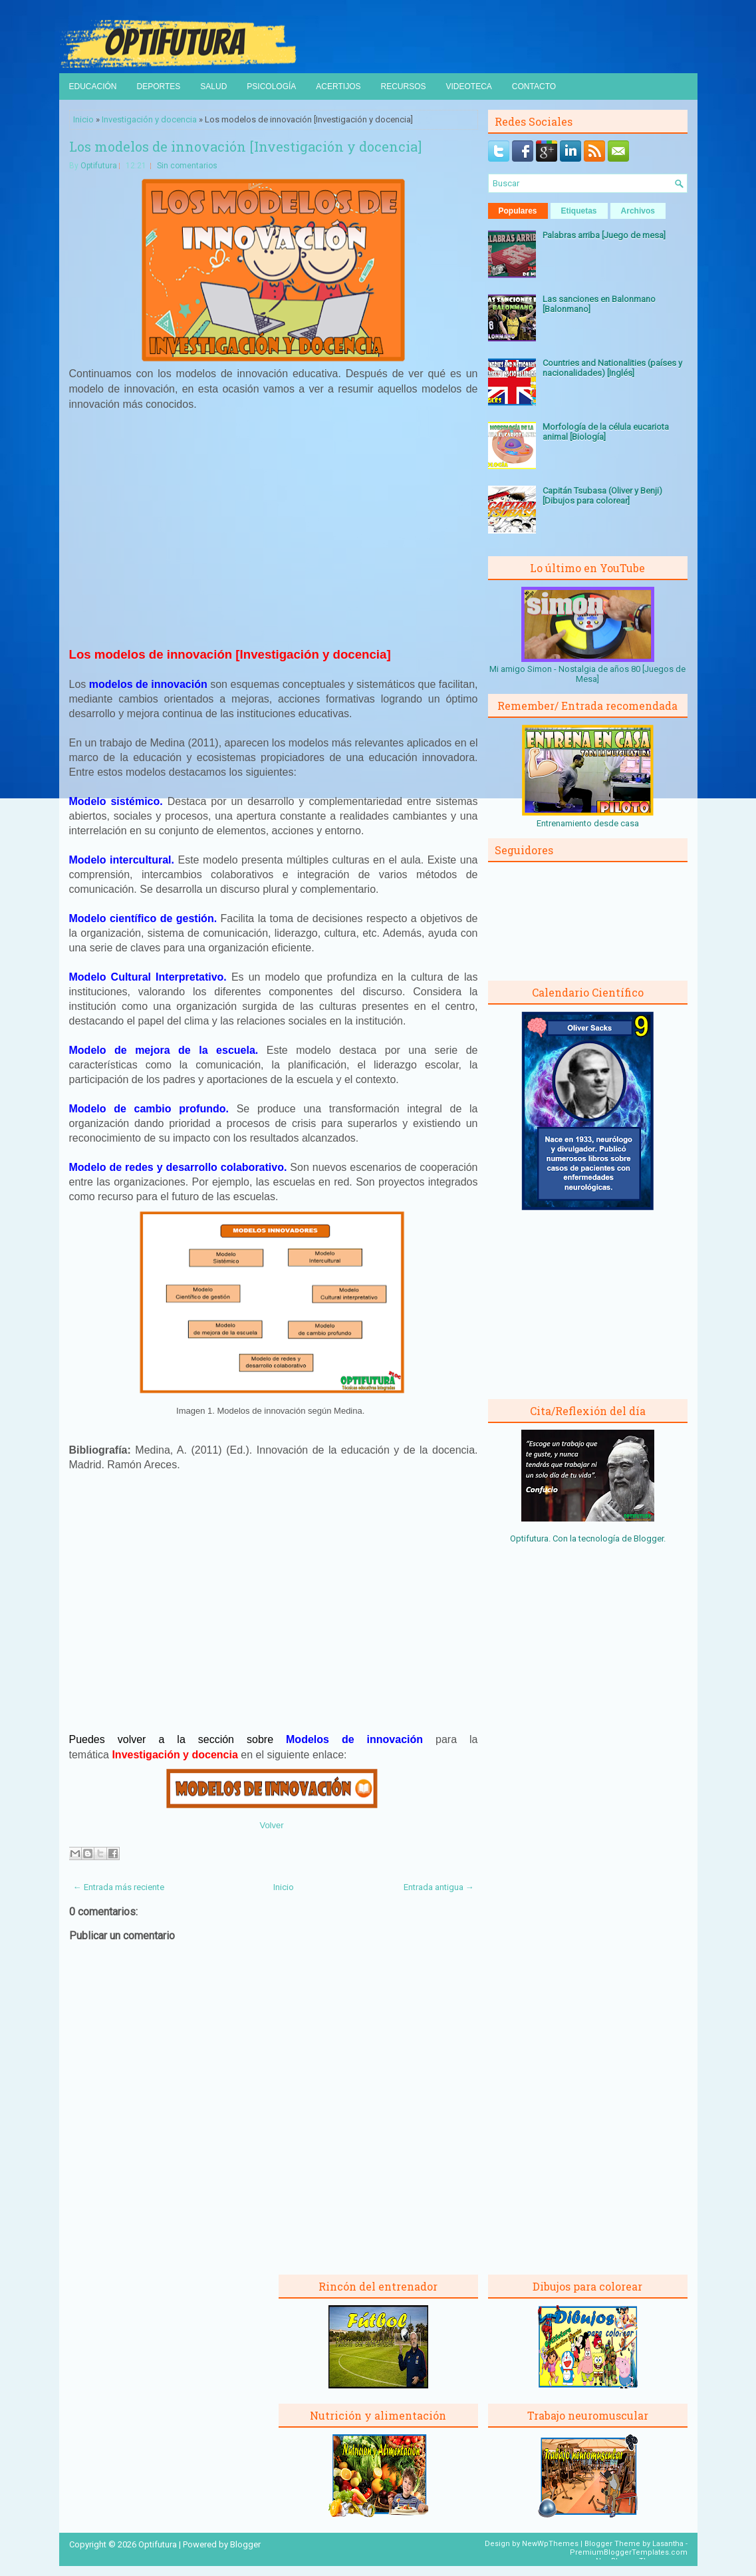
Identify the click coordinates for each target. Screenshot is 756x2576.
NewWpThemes (550, 2543)
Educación (93, 86)
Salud (213, 86)
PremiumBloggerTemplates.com (629, 2552)
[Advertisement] (273, 535)
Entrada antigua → (439, 1887)
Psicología (271, 86)
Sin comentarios (187, 165)
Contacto (534, 86)
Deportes (159, 86)
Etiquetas (579, 211)
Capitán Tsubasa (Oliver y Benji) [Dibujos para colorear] (602, 496)
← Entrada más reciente (118, 1887)
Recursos (403, 86)
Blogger (649, 1538)
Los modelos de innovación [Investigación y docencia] (245, 146)
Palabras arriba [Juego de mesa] (604, 235)
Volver (271, 1825)
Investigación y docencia (149, 119)
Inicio (83, 119)
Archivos (638, 211)
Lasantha (668, 2543)
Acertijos (338, 86)
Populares (518, 211)
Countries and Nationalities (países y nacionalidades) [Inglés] (612, 368)
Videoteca (469, 86)
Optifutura (98, 165)
